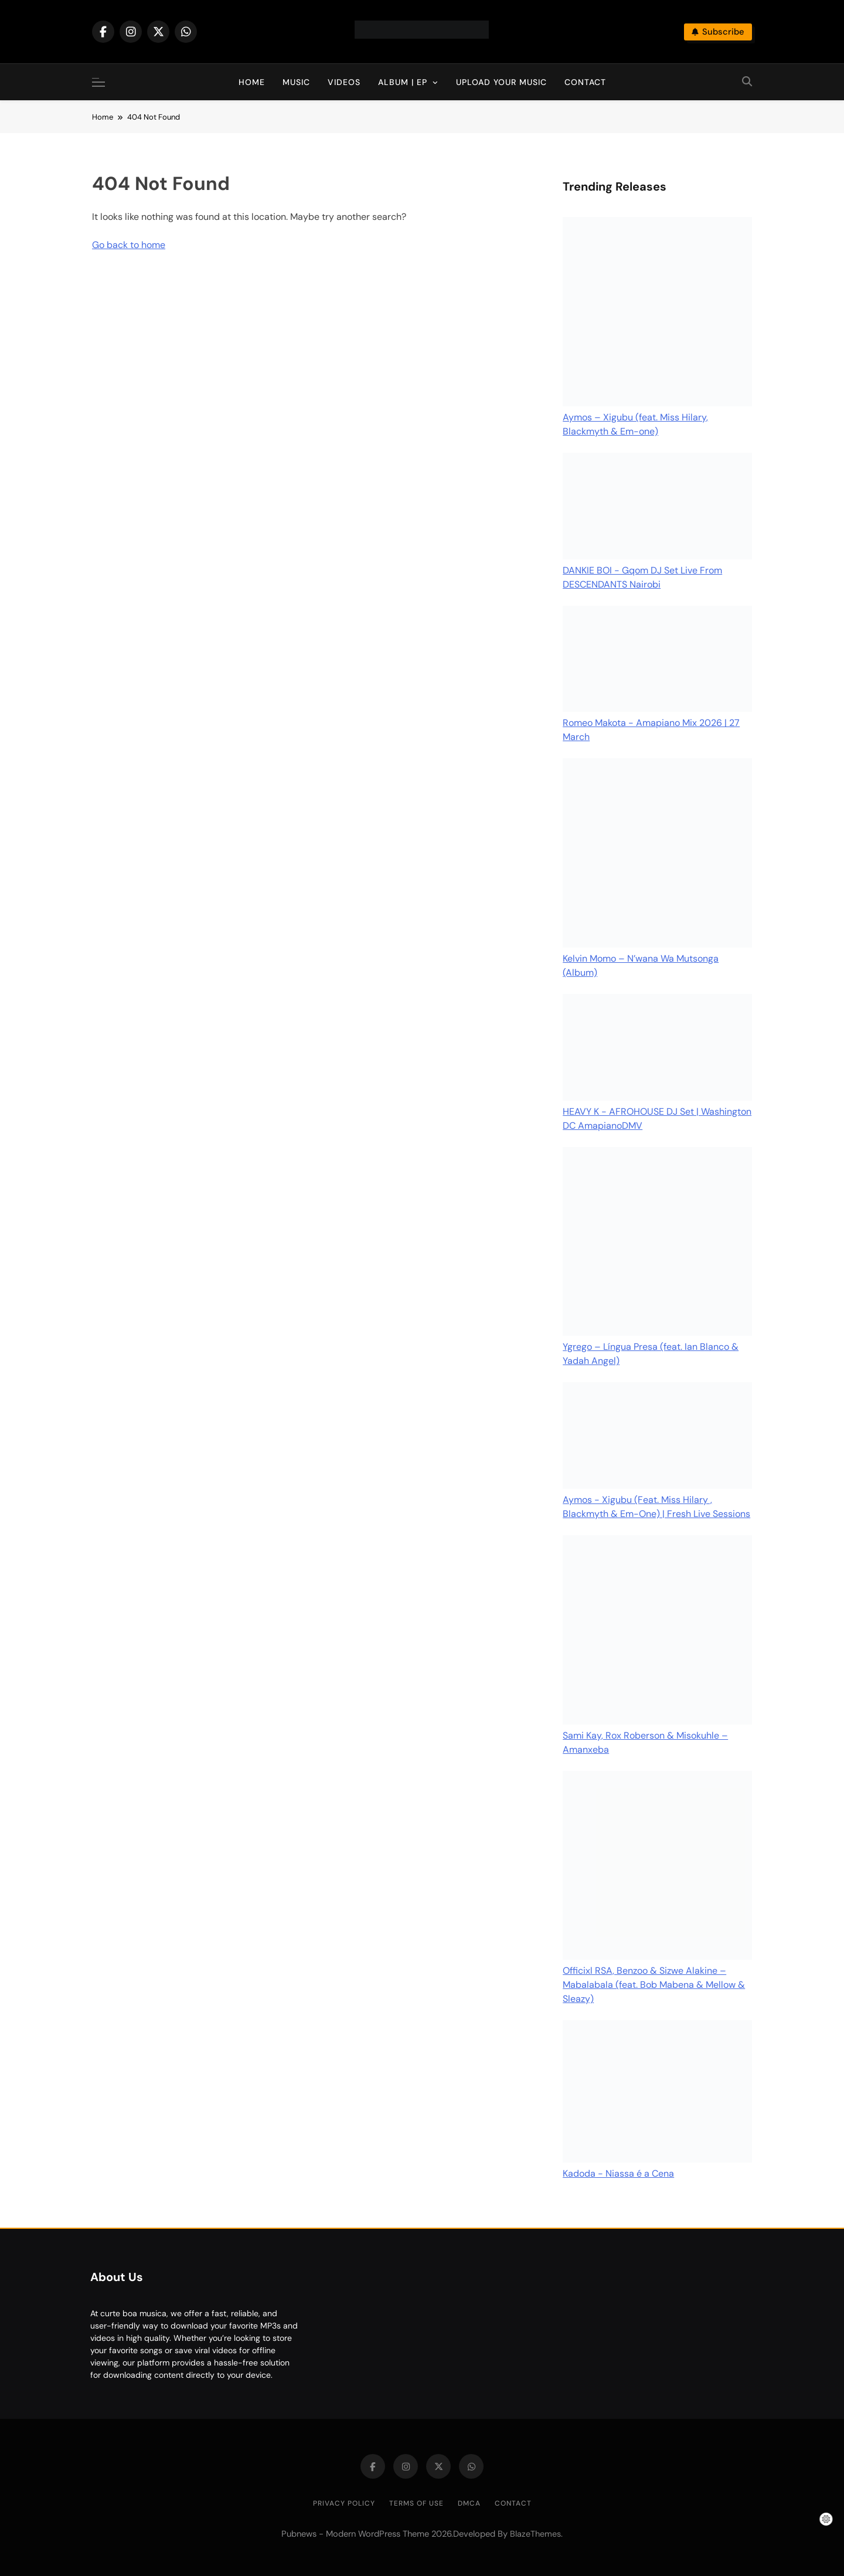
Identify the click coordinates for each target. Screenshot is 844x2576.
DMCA (469, 2503)
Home (252, 82)
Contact (585, 82)
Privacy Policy (344, 2503)
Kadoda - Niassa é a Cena (618, 2173)
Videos (344, 82)
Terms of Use (416, 2503)
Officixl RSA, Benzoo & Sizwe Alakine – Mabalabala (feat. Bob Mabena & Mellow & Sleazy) (654, 1984)
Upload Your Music (501, 82)
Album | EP (402, 82)
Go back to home (128, 245)
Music (296, 82)
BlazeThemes (535, 2534)
